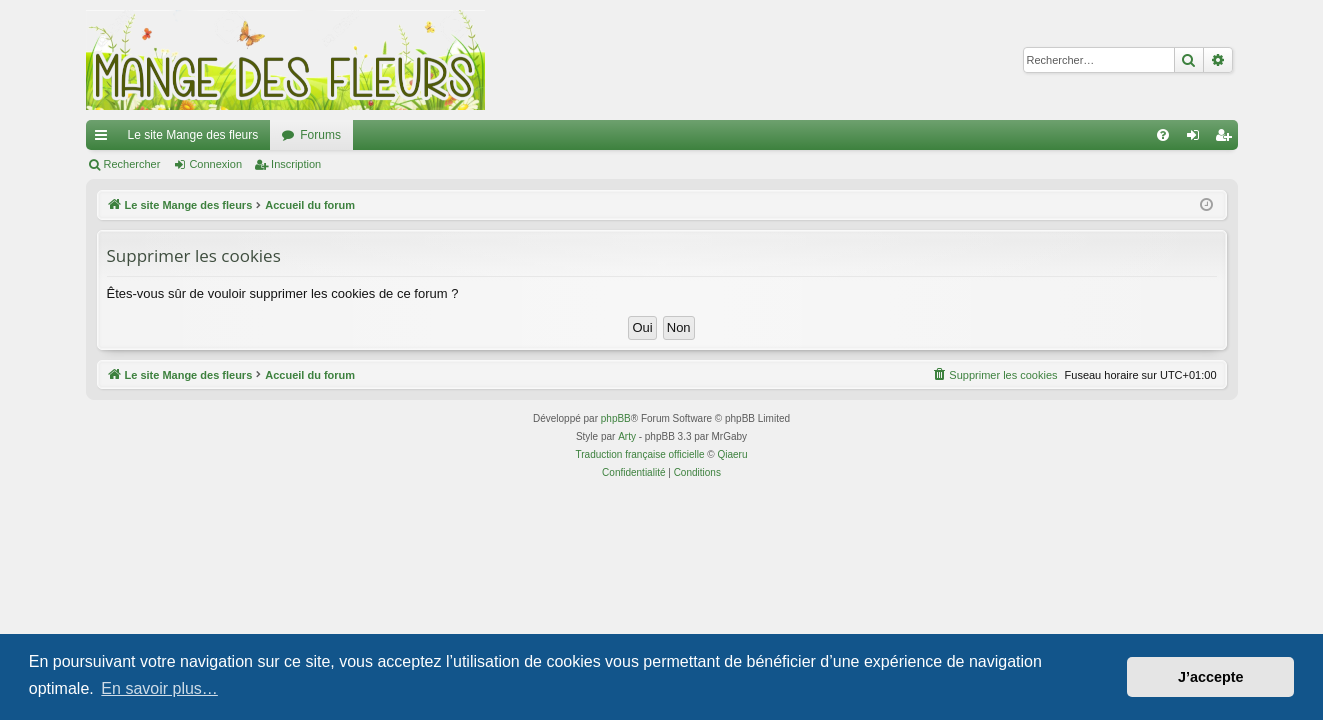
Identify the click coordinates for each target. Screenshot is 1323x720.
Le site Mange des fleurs (193, 135)
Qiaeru (732, 454)
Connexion (215, 164)
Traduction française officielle (640, 454)
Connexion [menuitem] (1196, 139)
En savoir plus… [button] (159, 688)
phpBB (616, 418)
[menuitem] (1163, 135)
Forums (320, 135)
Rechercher (132, 164)
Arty (627, 436)
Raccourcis (105, 139)
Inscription (296, 164)
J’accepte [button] (1211, 677)
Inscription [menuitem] (1226, 139)
